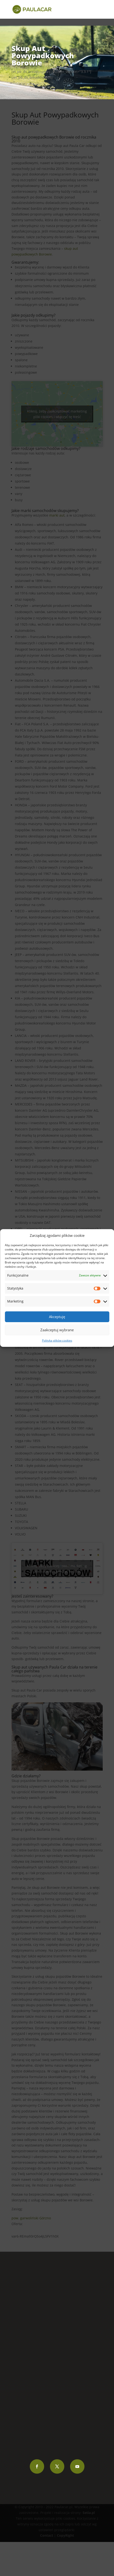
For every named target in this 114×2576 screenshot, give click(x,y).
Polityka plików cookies (57, 1340)
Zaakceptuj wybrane (57, 1329)
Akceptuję (57, 1316)
